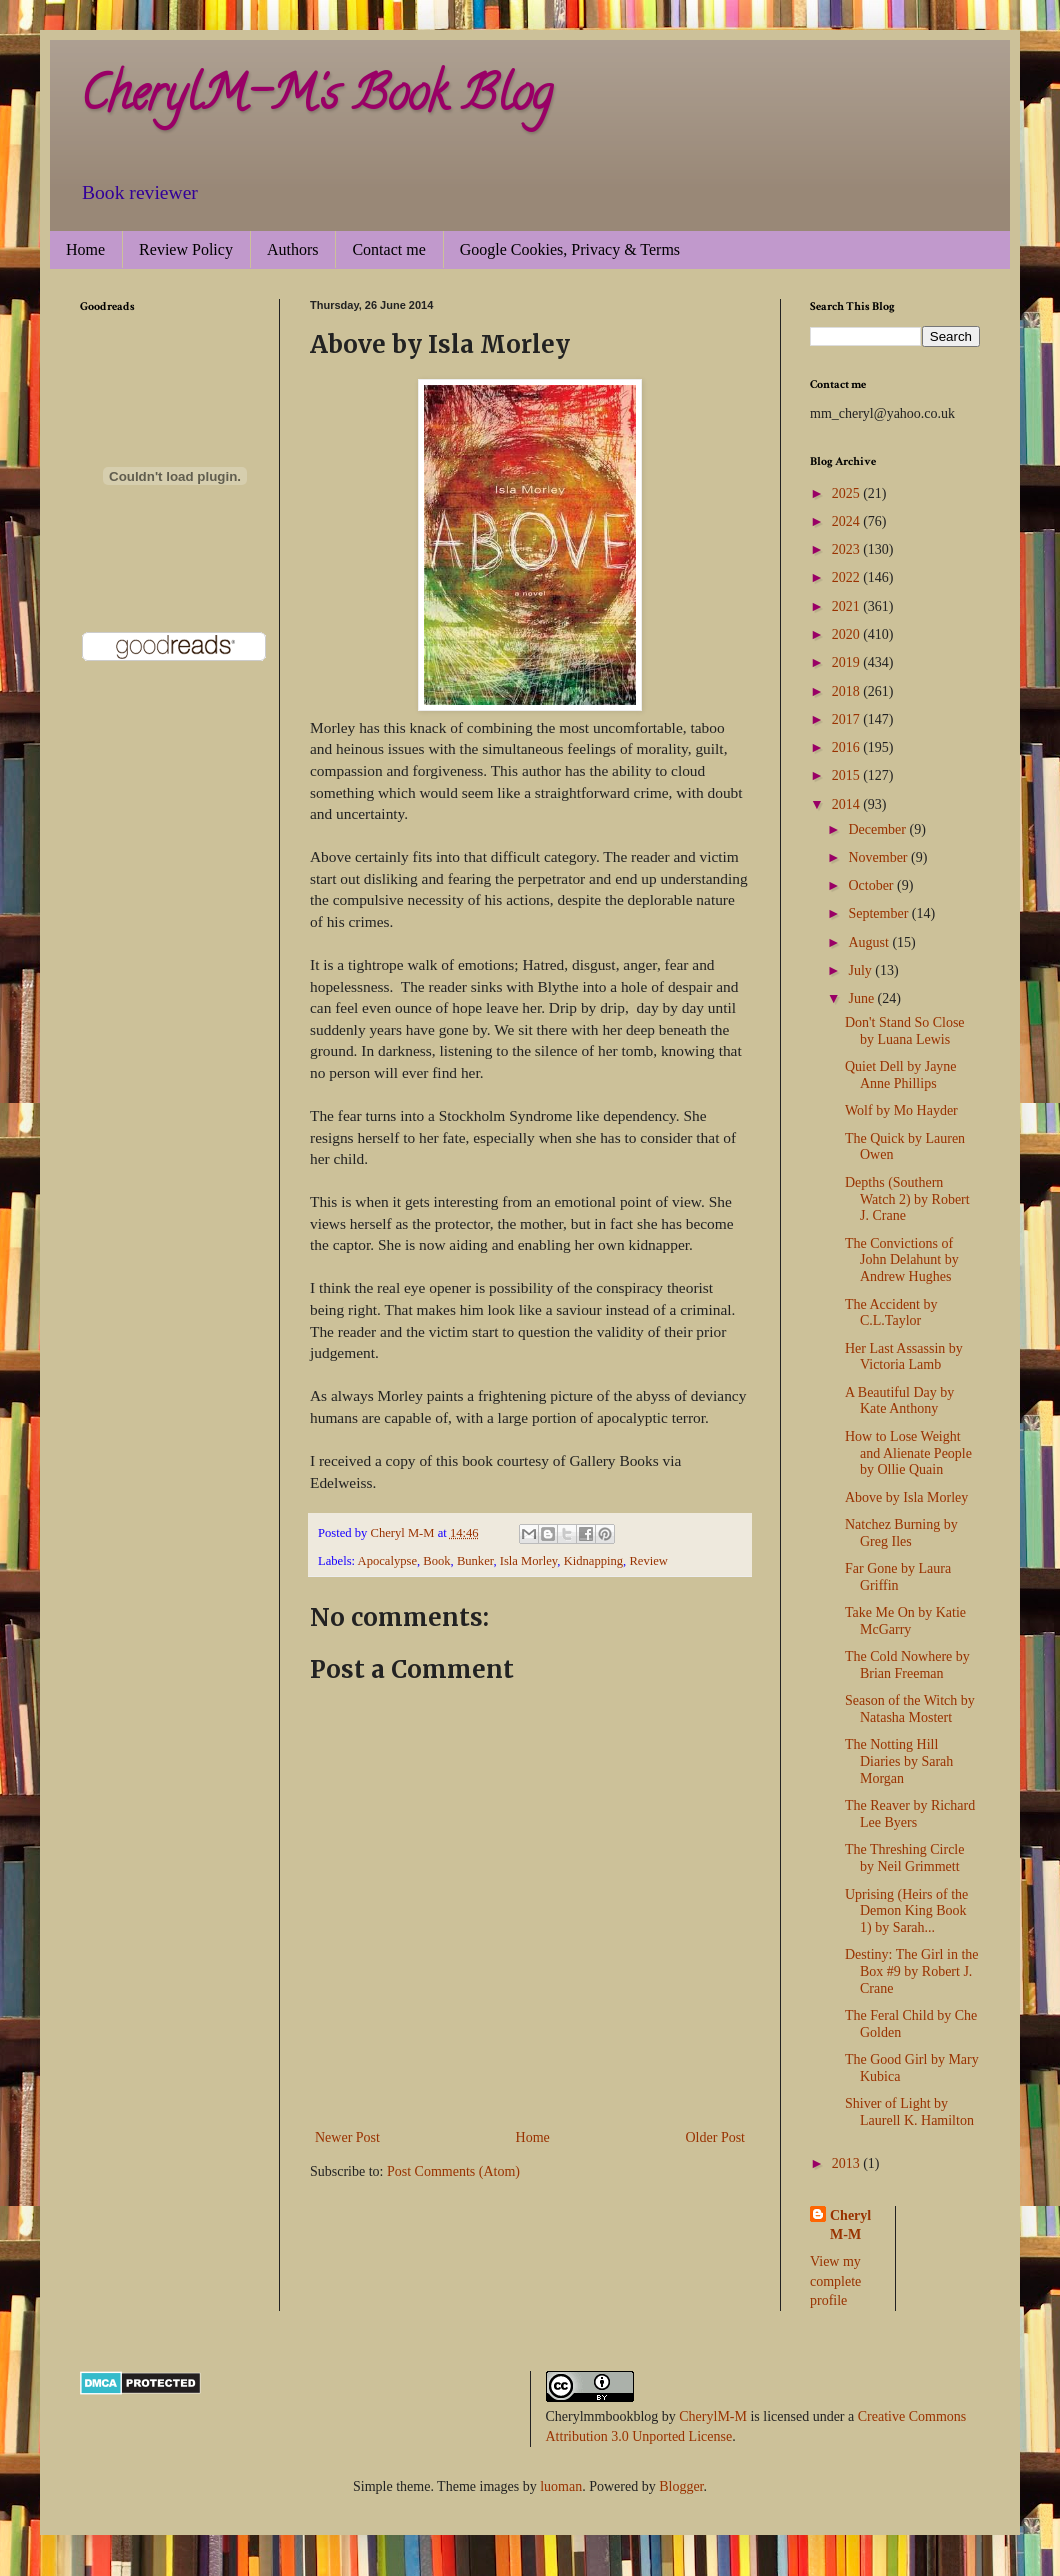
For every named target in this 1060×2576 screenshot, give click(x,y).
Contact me (388, 249)
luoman (561, 2486)
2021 (848, 606)
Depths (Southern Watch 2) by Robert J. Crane (907, 1199)
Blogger (681, 2486)
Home (85, 249)
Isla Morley (529, 1561)
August (870, 942)
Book (436, 1561)
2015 (848, 775)
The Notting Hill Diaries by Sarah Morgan (899, 1761)
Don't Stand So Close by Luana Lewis (905, 1031)
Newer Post (347, 2137)
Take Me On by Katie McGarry (905, 1621)
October (872, 885)
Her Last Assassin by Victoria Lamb (904, 1357)
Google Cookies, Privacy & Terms (570, 249)
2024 (848, 521)
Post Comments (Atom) (453, 2171)
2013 (848, 2163)
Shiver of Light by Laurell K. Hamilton (909, 2112)
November (879, 857)
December (878, 829)
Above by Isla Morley (906, 1497)
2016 (848, 747)
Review (648, 1561)
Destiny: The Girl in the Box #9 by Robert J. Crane (912, 1971)
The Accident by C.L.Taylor (891, 1313)
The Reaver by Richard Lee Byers (910, 1814)
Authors (293, 249)
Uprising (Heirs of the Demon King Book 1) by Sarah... (906, 1911)
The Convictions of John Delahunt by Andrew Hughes (902, 1260)
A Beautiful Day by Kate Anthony (899, 1401)
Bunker (475, 1561)
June (862, 998)
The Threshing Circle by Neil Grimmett (905, 1858)
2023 (848, 549)
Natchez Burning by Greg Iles (901, 1533)
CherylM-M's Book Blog (316, 99)
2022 (848, 577)
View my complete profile (835, 2281)
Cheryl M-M (850, 2225)
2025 (848, 493)
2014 (848, 804)
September (879, 913)
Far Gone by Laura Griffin (898, 1577)
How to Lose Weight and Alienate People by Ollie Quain (908, 1453)
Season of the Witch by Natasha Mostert (910, 1709)
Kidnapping (593, 1561)
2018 (848, 691)
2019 (848, 662)
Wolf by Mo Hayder (901, 1110)
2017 (848, 719)
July (861, 970)
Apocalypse (387, 1561)
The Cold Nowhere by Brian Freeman (907, 1665)
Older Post (716, 2137)
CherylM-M (713, 2416)
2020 (848, 634)
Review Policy (186, 249)
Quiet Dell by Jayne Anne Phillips (901, 1075)
